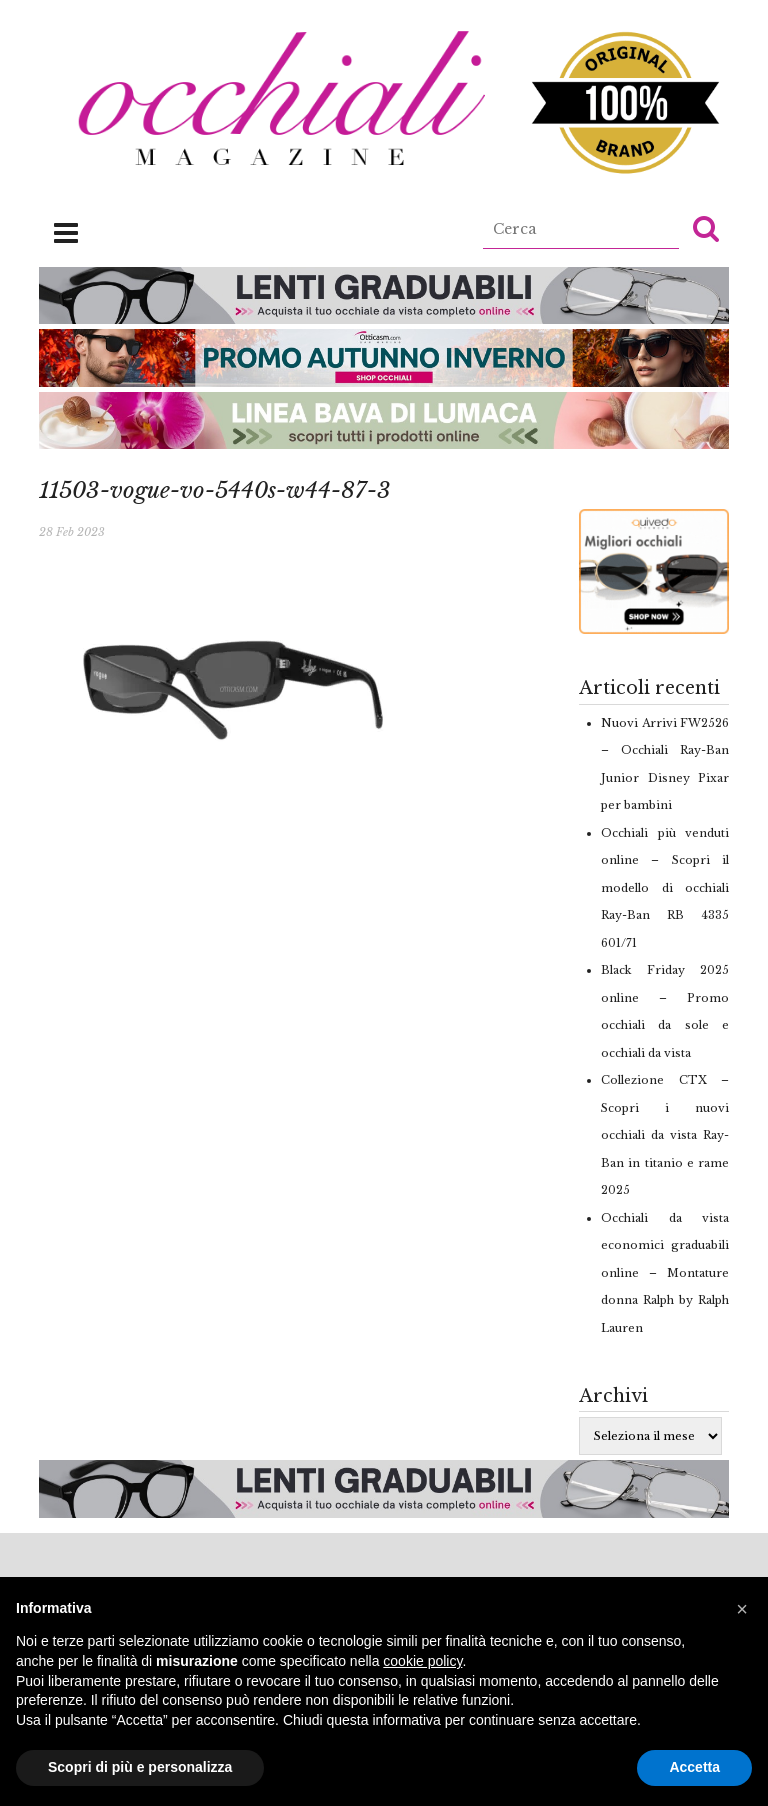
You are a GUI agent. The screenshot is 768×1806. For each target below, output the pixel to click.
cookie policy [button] (422, 1661)
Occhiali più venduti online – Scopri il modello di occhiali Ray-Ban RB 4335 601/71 (665, 888)
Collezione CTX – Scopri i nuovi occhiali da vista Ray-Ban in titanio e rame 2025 (665, 1135)
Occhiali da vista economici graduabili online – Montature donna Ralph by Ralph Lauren (665, 1273)
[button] (706, 228)
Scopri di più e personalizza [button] (140, 1767)
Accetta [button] (694, 1767)
